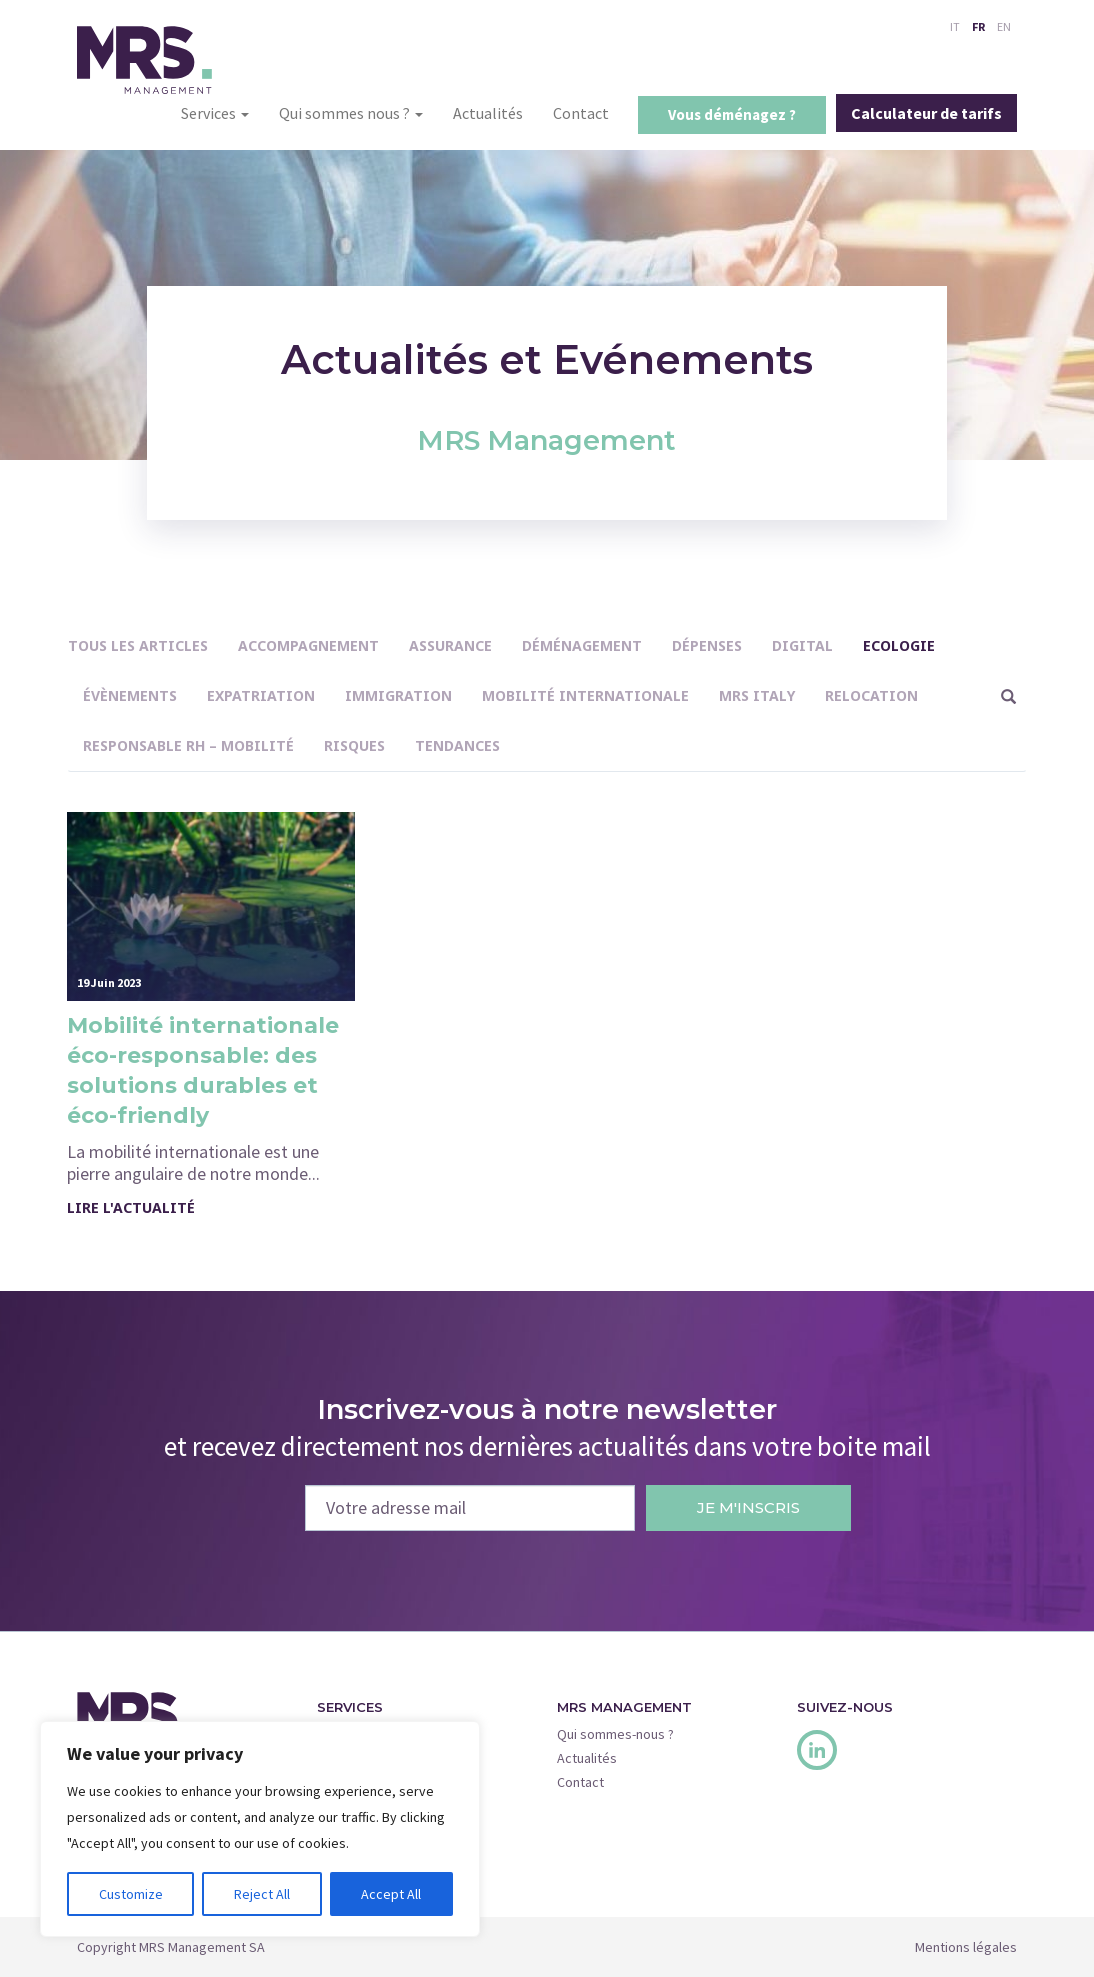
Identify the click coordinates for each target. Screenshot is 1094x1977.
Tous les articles (138, 645)
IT (955, 26)
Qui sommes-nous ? (615, 1734)
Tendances (457, 745)
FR (978, 26)
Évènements (130, 695)
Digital (802, 645)
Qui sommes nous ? (351, 113)
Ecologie (899, 645)
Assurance (450, 645)
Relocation (871, 695)
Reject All (262, 1894)
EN (1004, 26)
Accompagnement (308, 645)
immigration (398, 695)
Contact (581, 113)
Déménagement (582, 645)
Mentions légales (966, 1947)
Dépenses (707, 645)
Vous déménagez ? (732, 114)
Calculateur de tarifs (926, 113)
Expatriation (261, 695)
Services (215, 113)
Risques (354, 745)
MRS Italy (757, 695)
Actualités (488, 113)
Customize (131, 1894)
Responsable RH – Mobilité (188, 745)
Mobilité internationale (585, 695)
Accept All (391, 1894)
